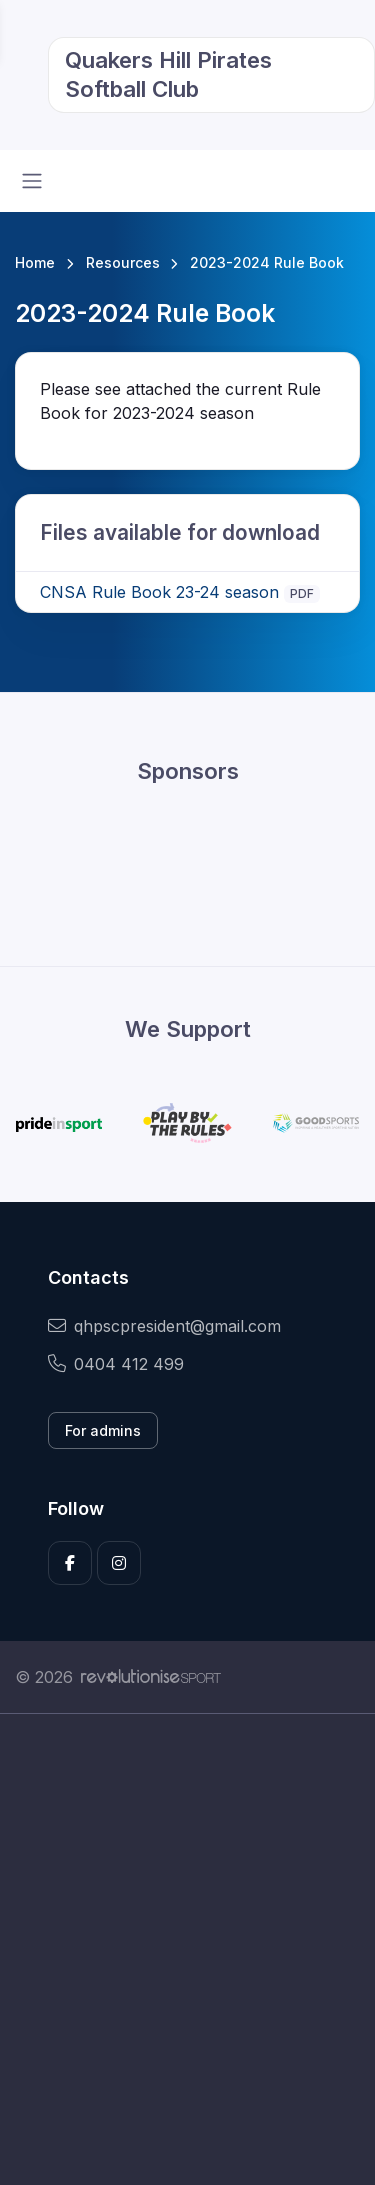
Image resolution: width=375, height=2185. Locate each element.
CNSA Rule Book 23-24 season (159, 592)
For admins (103, 1430)
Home (35, 262)
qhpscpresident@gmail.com (164, 1326)
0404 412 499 (116, 1364)
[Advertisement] (187, 1949)
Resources (123, 262)
